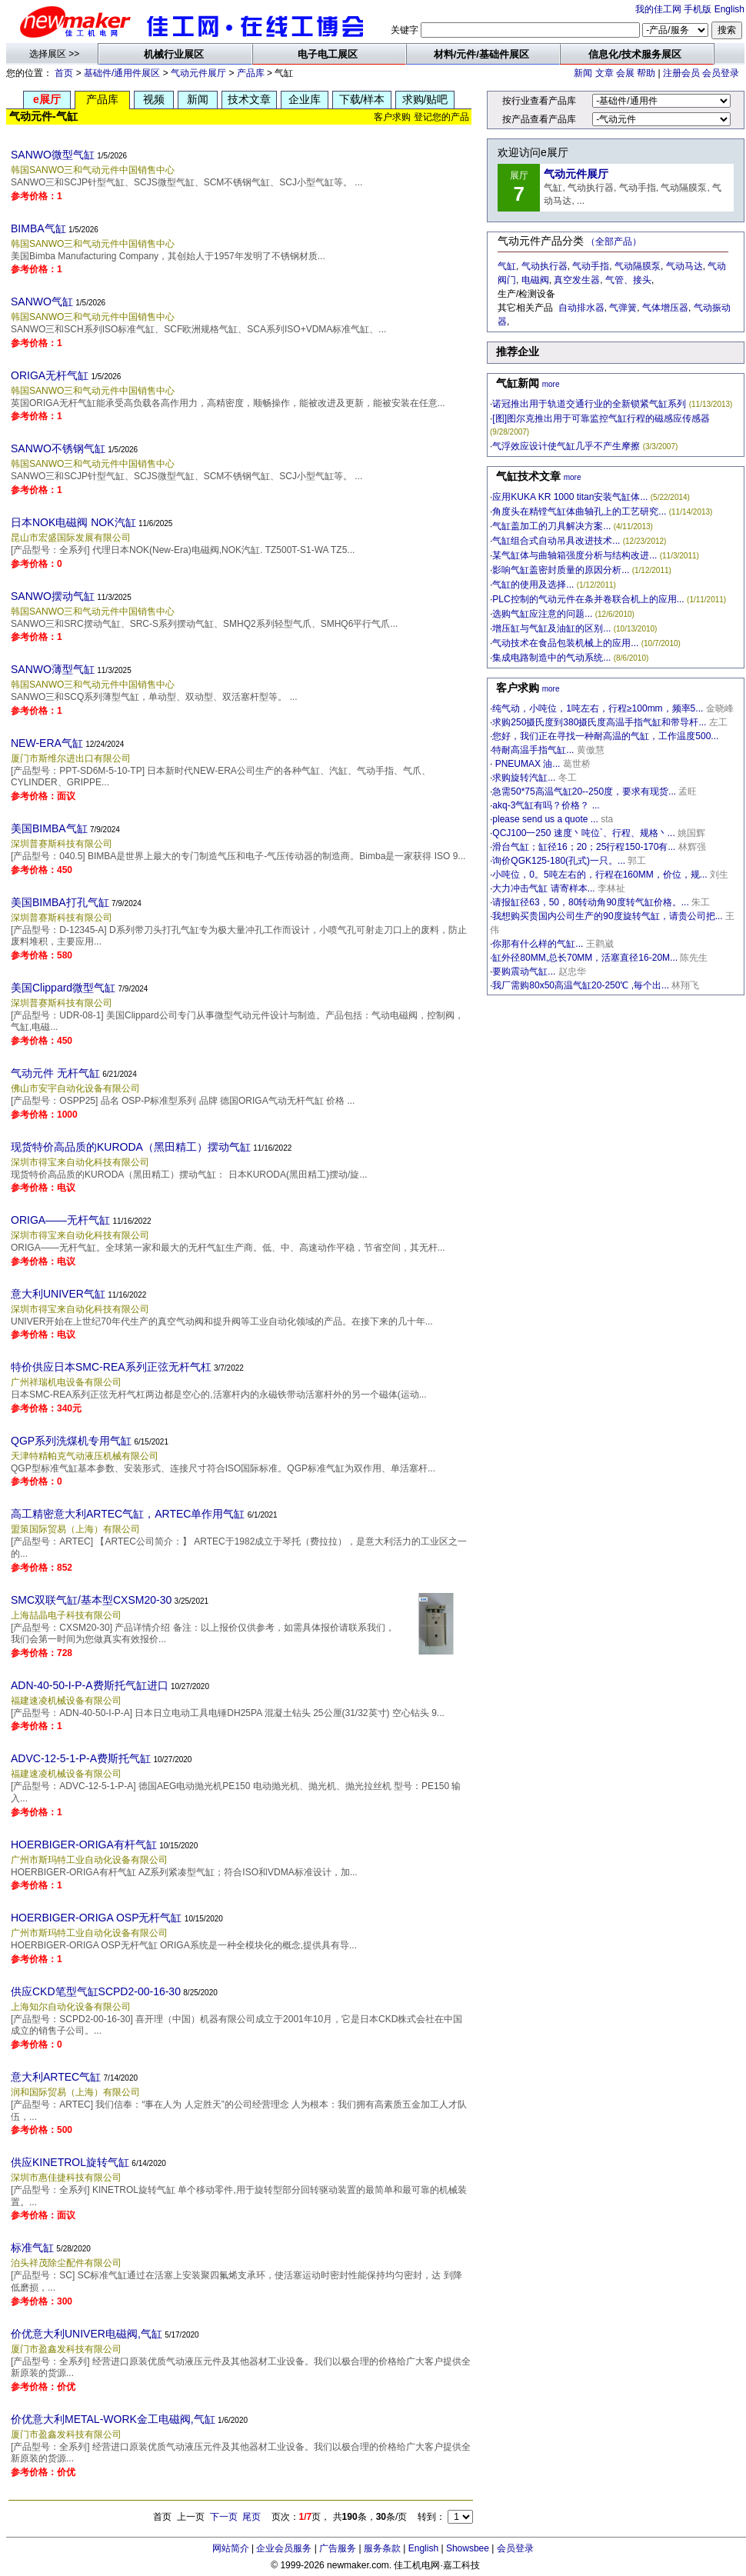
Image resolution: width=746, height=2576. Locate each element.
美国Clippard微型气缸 (63, 987)
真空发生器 (577, 280)
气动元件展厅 (198, 73)
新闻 (583, 73)
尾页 (251, 2516)
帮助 (646, 73)
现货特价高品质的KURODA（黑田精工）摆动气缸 (131, 1147)
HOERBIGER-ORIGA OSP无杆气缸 (96, 1917)
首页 (64, 73)
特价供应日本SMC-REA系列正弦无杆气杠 (111, 1367)
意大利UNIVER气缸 (58, 1294)
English (729, 9)
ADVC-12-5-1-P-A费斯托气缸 (81, 1758)
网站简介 (230, 2548)
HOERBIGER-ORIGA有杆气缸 (84, 1844)
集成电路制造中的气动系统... (551, 657)
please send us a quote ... (545, 819)
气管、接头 (628, 280)
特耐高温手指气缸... (533, 750)
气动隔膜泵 (637, 266)
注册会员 (681, 73)
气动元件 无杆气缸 (55, 1073)
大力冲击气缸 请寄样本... (543, 888)
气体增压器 (665, 307)
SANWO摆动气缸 (53, 596)
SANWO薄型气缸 (53, 669)
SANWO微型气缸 (53, 154)
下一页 (224, 2516)
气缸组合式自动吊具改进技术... (556, 540)
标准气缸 (32, 2247)
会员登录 (720, 73)
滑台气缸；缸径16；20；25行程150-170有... (583, 846)
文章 (604, 73)
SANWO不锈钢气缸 (58, 448)
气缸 (507, 266)
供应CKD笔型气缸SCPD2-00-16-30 (96, 1991)
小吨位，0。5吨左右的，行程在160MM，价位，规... (599, 874)
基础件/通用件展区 (122, 73)
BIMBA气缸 (38, 228)
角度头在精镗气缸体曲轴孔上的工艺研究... (579, 511)
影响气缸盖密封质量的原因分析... (560, 570)
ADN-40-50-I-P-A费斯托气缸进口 (89, 1685)
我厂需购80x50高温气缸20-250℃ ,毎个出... (580, 985)
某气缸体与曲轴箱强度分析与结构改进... (574, 555)
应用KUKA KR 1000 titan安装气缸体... (570, 497)
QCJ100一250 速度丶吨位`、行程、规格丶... (583, 833)
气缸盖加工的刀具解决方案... (551, 526)
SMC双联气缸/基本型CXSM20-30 (91, 1600)
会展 (625, 73)
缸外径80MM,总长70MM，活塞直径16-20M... (585, 957)
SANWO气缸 (42, 301)
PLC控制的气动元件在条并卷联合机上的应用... (588, 599)
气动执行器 (544, 266)
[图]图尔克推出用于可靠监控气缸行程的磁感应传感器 (601, 418)
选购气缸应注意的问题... (542, 613)
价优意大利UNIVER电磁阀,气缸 (86, 2334)
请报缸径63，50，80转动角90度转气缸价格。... (590, 902)
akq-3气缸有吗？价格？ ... (545, 805)
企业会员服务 (283, 2548)
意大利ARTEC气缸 (56, 2077)
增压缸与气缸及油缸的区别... (551, 628)
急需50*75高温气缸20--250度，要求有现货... (584, 791)
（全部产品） (613, 241)
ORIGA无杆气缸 (49, 375)
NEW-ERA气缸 (47, 743)
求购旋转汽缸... (523, 777)
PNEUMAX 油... (526, 763)
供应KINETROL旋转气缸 (70, 2162)
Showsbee (467, 2548)
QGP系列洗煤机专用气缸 (71, 1441)
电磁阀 (535, 280)
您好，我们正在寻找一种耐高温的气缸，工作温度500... (605, 736)
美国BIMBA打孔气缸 (60, 902)
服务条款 (382, 2548)
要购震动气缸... (523, 971)
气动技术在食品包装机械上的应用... (565, 643)
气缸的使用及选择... (533, 584)
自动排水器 (581, 307)
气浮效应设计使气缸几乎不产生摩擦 (566, 446)
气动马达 (684, 266)
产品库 (251, 73)
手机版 (697, 9)
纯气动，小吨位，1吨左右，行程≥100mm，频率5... (597, 708)
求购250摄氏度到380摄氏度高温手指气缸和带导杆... (599, 722)
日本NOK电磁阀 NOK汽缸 (73, 522)
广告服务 (337, 2548)
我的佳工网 (658, 9)
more (551, 384)
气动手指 (590, 266)
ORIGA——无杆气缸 (60, 1220)
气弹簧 (623, 307)
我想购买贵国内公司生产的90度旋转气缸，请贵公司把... (607, 916)
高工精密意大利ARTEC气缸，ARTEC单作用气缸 (128, 1514)
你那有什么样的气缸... (537, 943)
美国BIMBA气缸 (49, 828)
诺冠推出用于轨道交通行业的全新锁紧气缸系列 (589, 403)
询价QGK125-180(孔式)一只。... (558, 860)
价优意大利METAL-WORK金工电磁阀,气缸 (113, 2419)
